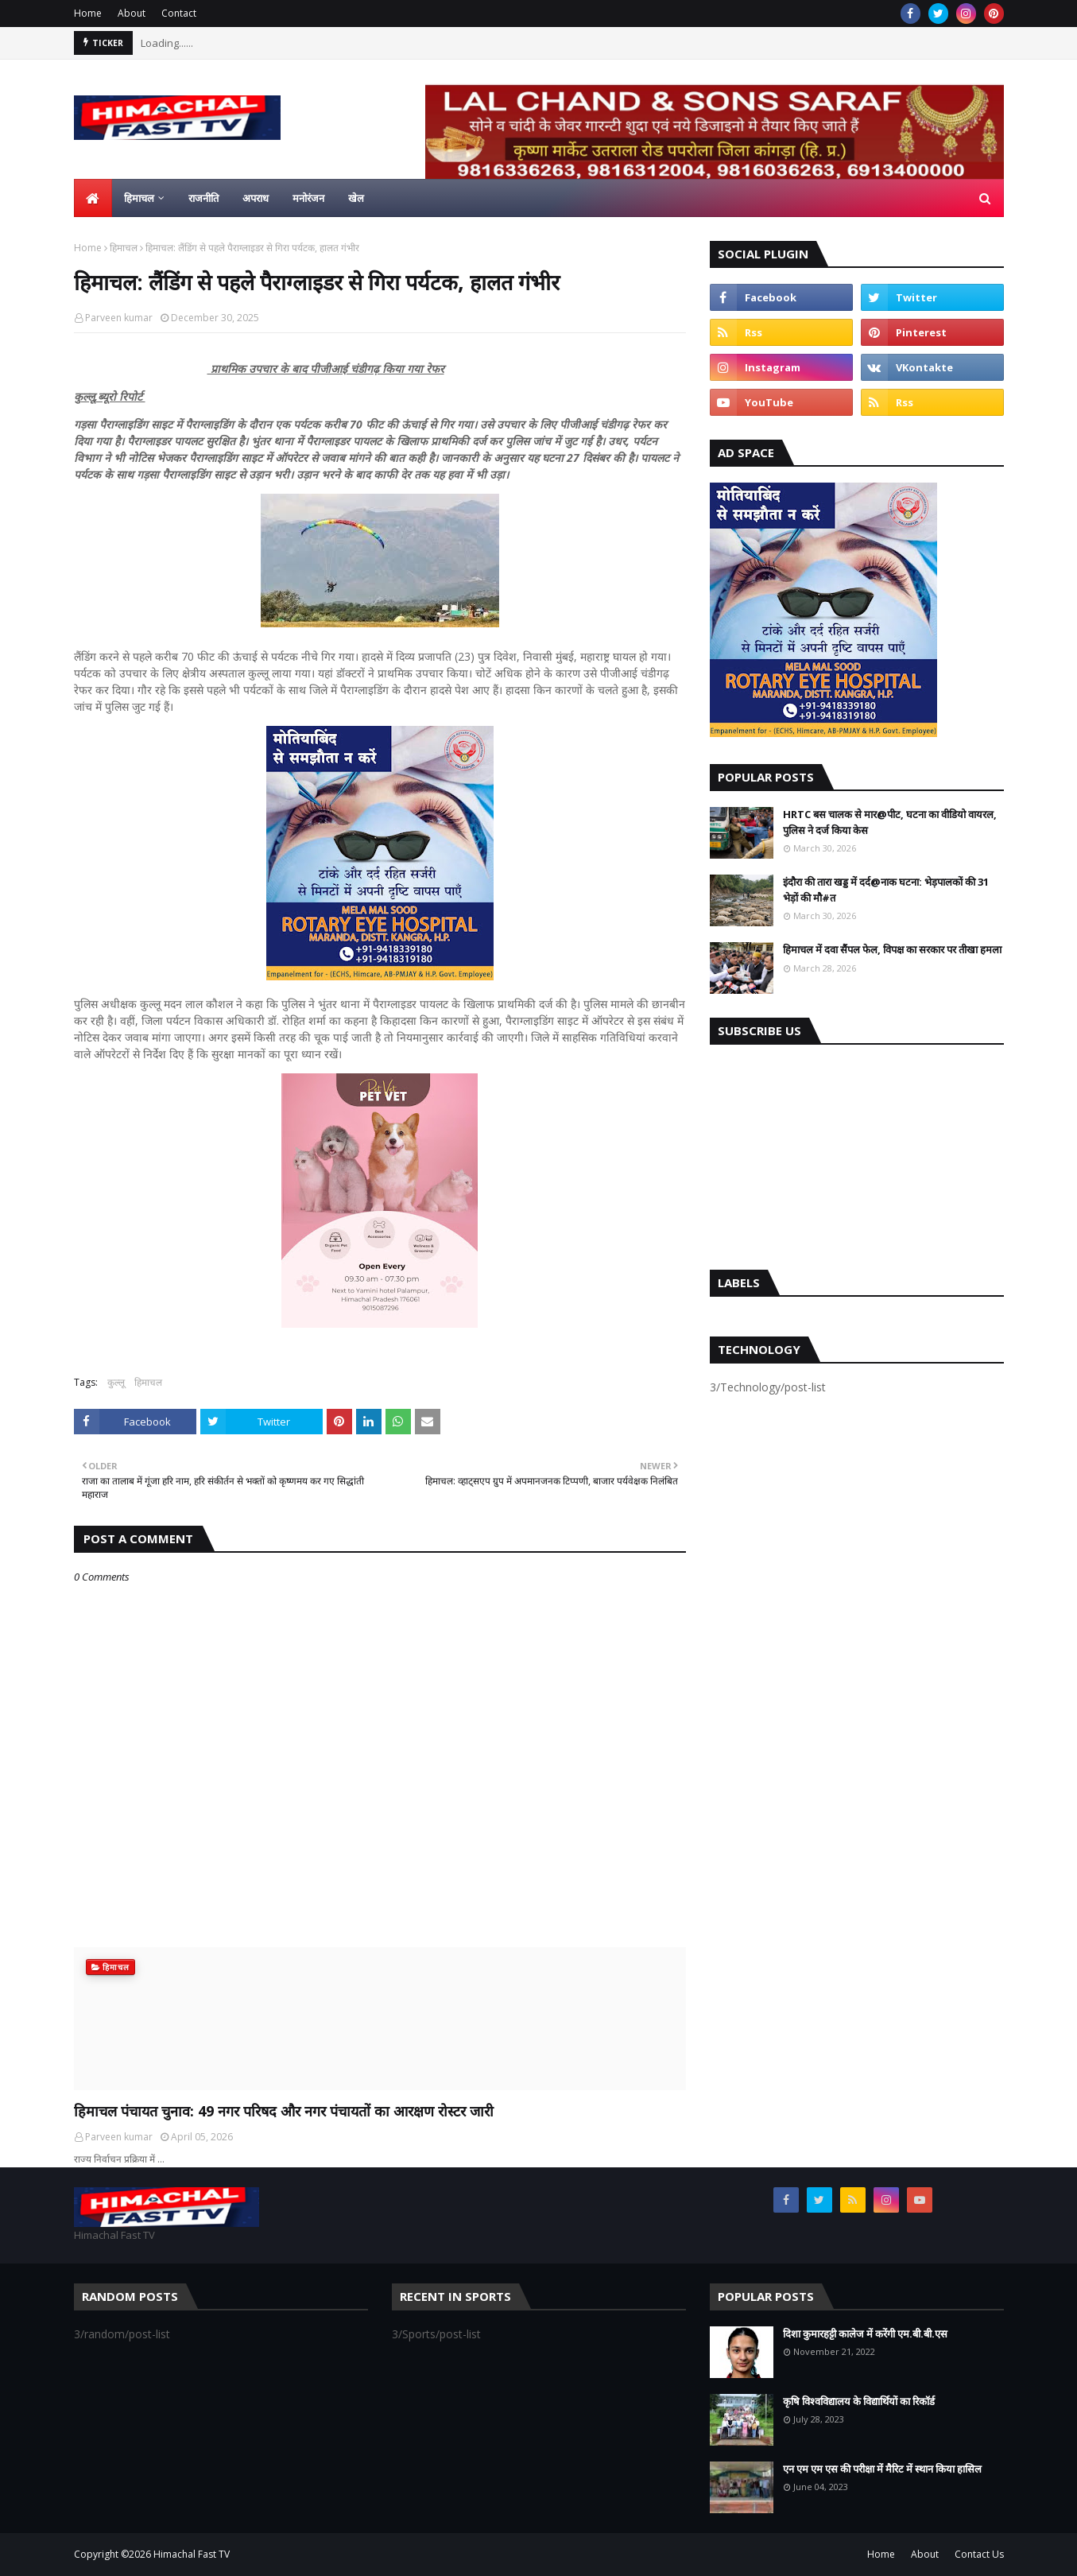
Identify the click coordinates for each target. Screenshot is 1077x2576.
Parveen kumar (119, 317)
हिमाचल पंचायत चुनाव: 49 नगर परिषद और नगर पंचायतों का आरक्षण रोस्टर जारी (284, 2110)
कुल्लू (116, 1382)
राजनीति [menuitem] (203, 198)
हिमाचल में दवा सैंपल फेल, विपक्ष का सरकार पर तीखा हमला (892, 949)
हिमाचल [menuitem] (139, 198)
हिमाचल (124, 247)
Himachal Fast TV (191, 2554)
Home (88, 13)
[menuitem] (93, 198)
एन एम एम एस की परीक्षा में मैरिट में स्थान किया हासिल (882, 2469)
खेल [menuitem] (356, 198)
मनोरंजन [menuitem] (308, 198)
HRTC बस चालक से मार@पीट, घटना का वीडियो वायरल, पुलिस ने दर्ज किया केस (890, 822)
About (131, 13)
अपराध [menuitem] (255, 198)
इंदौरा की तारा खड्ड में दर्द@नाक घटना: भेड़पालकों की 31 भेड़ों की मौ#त (886, 890)
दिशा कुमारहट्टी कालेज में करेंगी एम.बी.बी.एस (865, 2333)
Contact (178, 13)
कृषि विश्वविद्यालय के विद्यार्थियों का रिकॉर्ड (859, 2401)
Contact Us (979, 2554)
